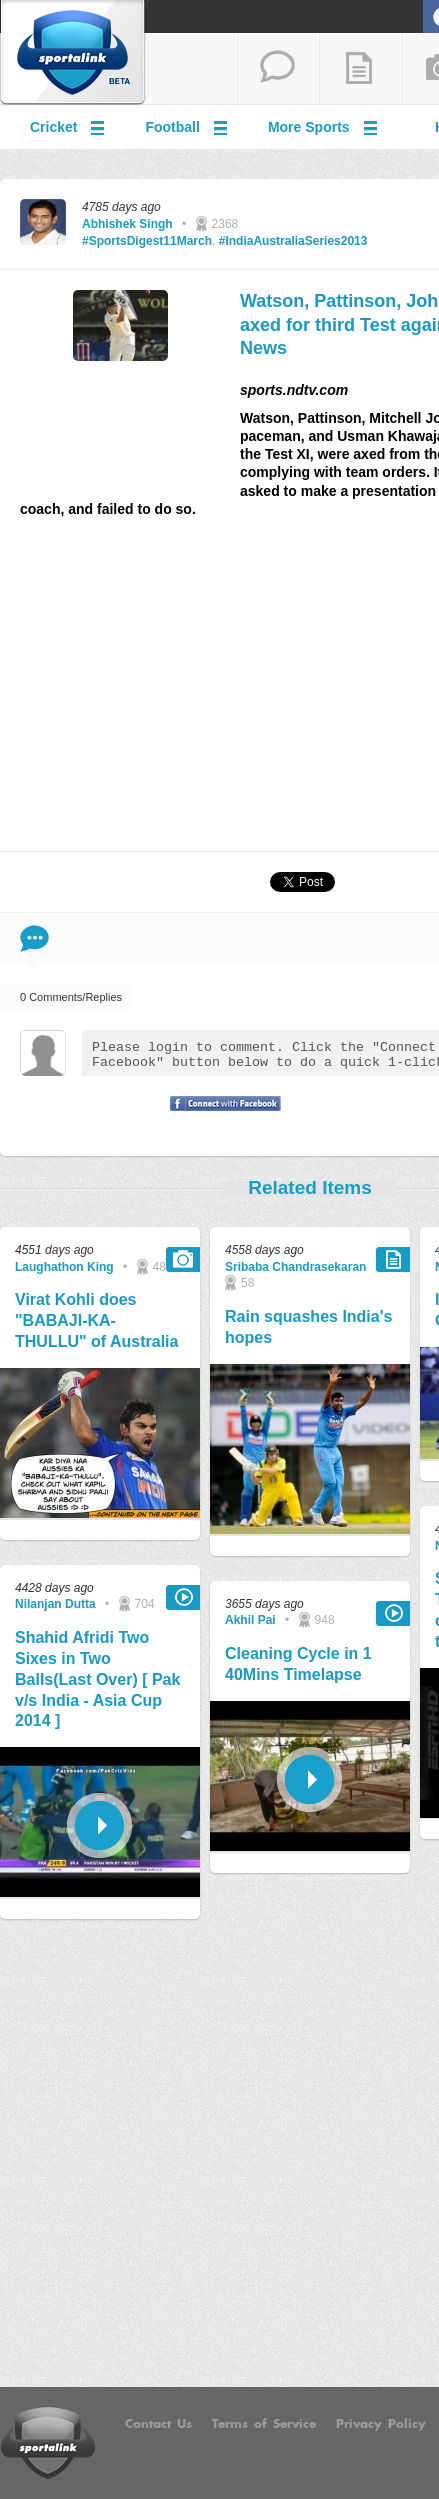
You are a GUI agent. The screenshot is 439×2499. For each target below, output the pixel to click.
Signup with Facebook (220, 1116)
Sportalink (73, 53)
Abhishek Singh (127, 224)
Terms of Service (264, 2424)
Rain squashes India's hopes (308, 1327)
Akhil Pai (250, 1620)
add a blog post (360, 69)
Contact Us (158, 2424)
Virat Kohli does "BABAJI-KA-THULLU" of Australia (96, 1320)
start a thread (278, 69)
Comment (34, 938)
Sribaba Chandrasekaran (295, 1267)
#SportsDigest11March (147, 241)
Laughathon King (64, 1267)
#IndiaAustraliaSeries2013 (293, 241)
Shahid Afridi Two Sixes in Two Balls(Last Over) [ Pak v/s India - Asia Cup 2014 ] (97, 1679)
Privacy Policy (381, 2424)
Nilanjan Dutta (55, 1604)
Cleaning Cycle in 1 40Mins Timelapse (298, 1664)
